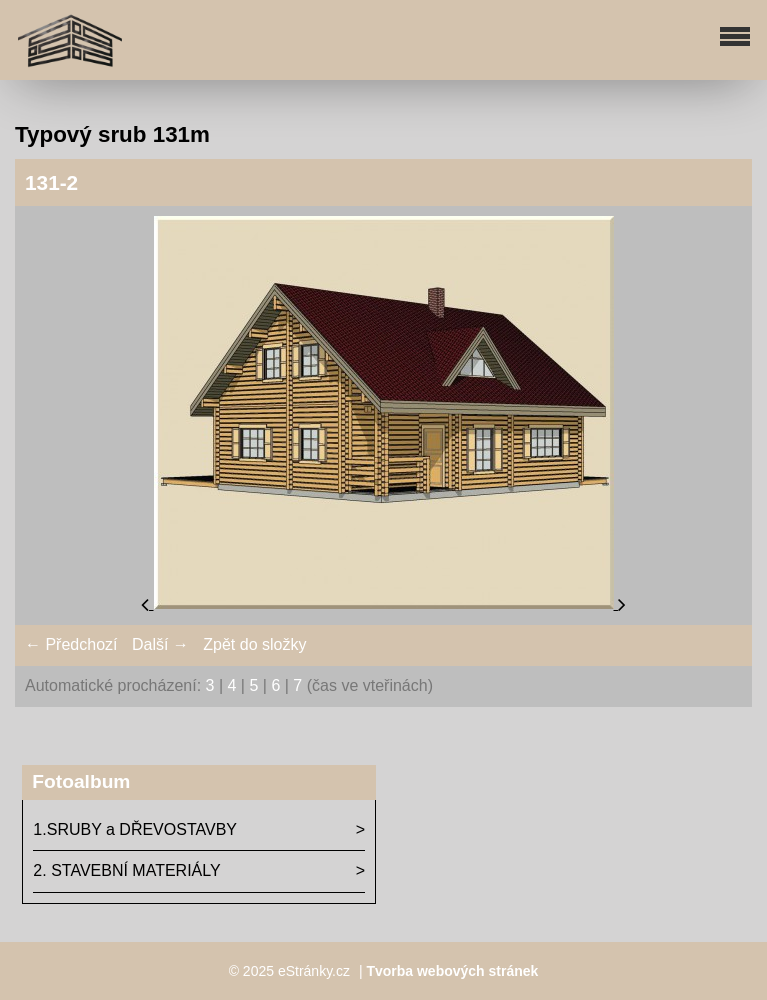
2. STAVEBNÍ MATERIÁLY (126, 870)
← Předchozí (71, 644)
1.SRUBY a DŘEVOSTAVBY (135, 829)
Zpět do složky (254, 644)
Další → (160, 644)
